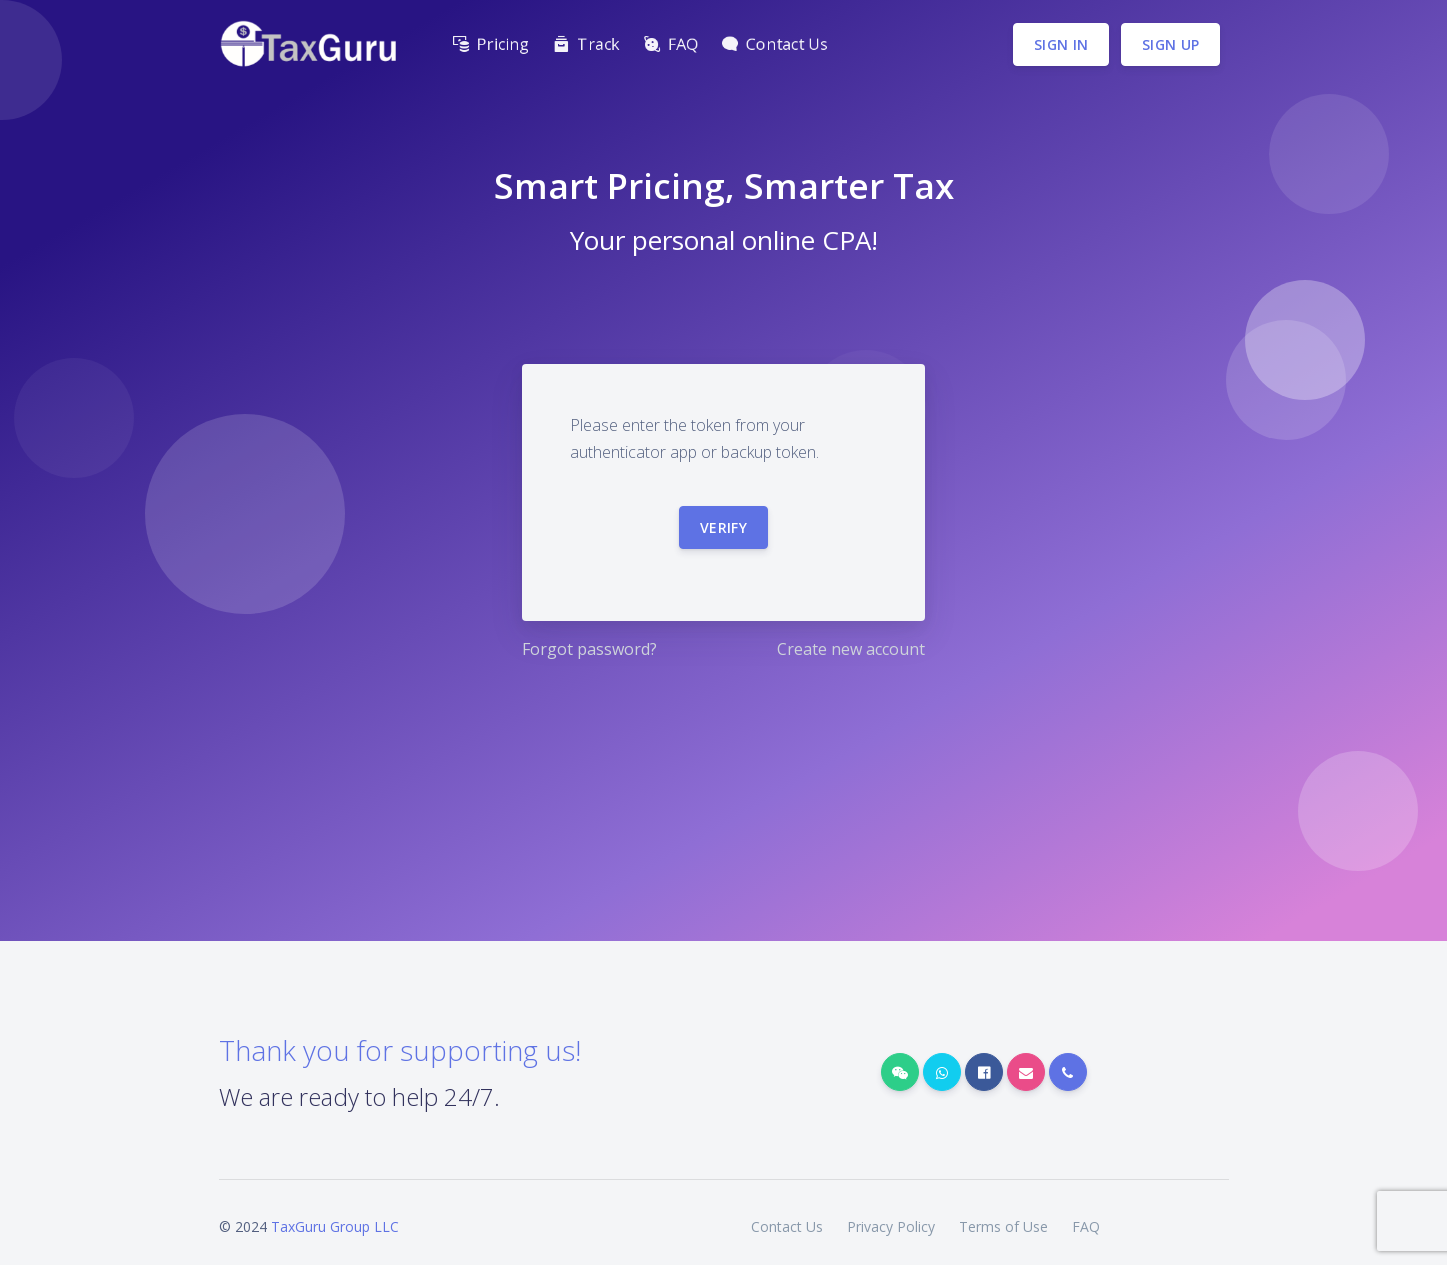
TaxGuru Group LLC (335, 1226)
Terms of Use (1003, 1226)
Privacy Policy (891, 1226)
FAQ (1086, 1226)
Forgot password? (589, 649)
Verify (723, 527)
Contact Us (787, 1226)
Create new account (851, 649)
